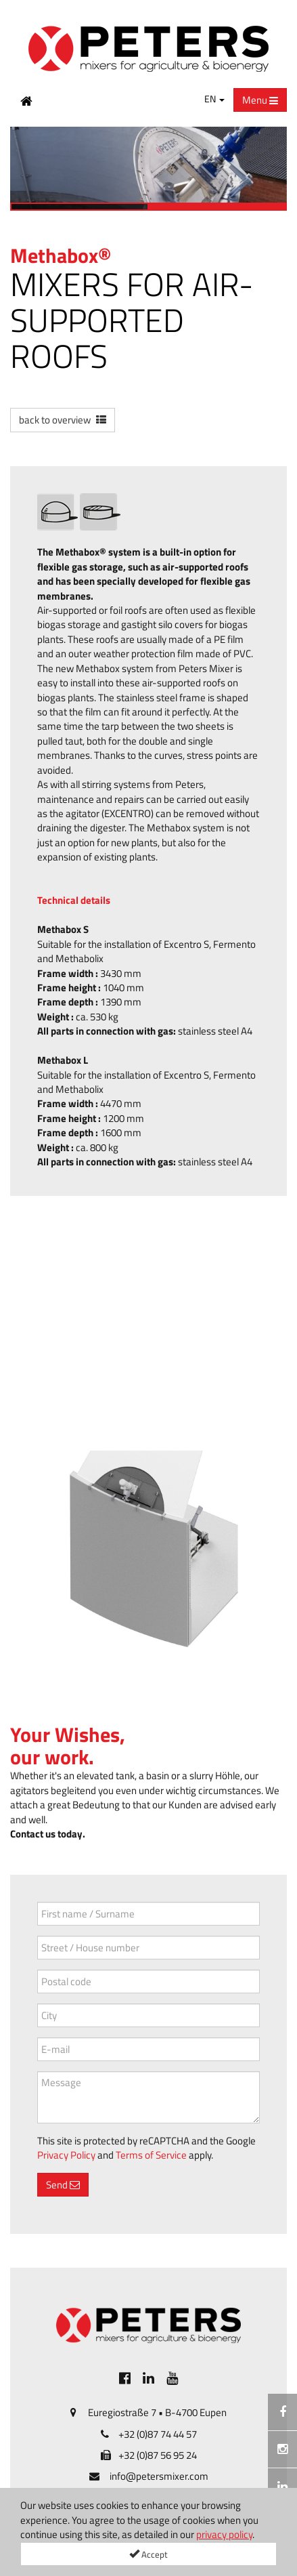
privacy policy (224, 2534)
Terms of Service (151, 2155)
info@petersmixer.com (159, 2476)
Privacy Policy (66, 2155)
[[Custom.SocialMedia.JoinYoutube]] (172, 2378)
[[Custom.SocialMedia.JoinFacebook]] (125, 2378)
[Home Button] (26, 100)
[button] (62, 420)
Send (63, 2185)
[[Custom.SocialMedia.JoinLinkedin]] (148, 2378)
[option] (148, 169)
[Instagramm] (282, 2449)
